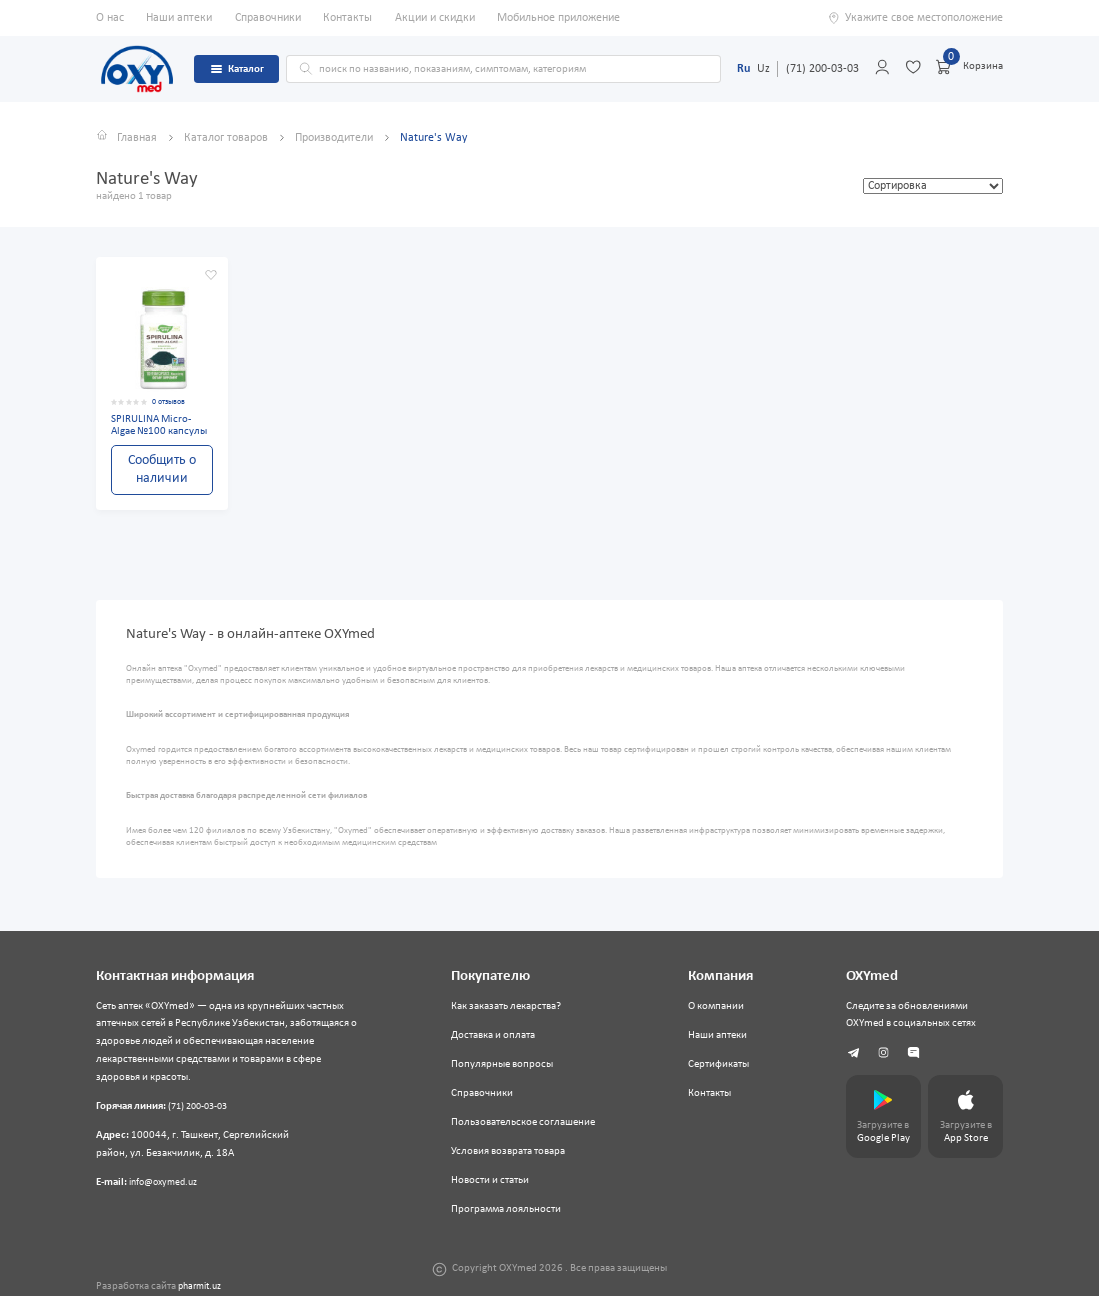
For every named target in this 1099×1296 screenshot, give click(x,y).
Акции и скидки (435, 18)
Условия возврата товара (508, 1151)
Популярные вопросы (502, 1064)
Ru (743, 69)
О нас (110, 18)
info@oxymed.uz (167, 1182)
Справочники (268, 18)
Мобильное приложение (558, 18)
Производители (335, 138)
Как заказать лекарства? (506, 1006)
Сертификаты (718, 1064)
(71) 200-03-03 (822, 69)
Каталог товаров (227, 138)
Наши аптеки (179, 18)
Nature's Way (433, 138)
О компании (716, 1006)
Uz (763, 69)
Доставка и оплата (493, 1035)
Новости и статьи (490, 1180)
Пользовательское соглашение (523, 1122)
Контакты (347, 18)
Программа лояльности (506, 1209)
